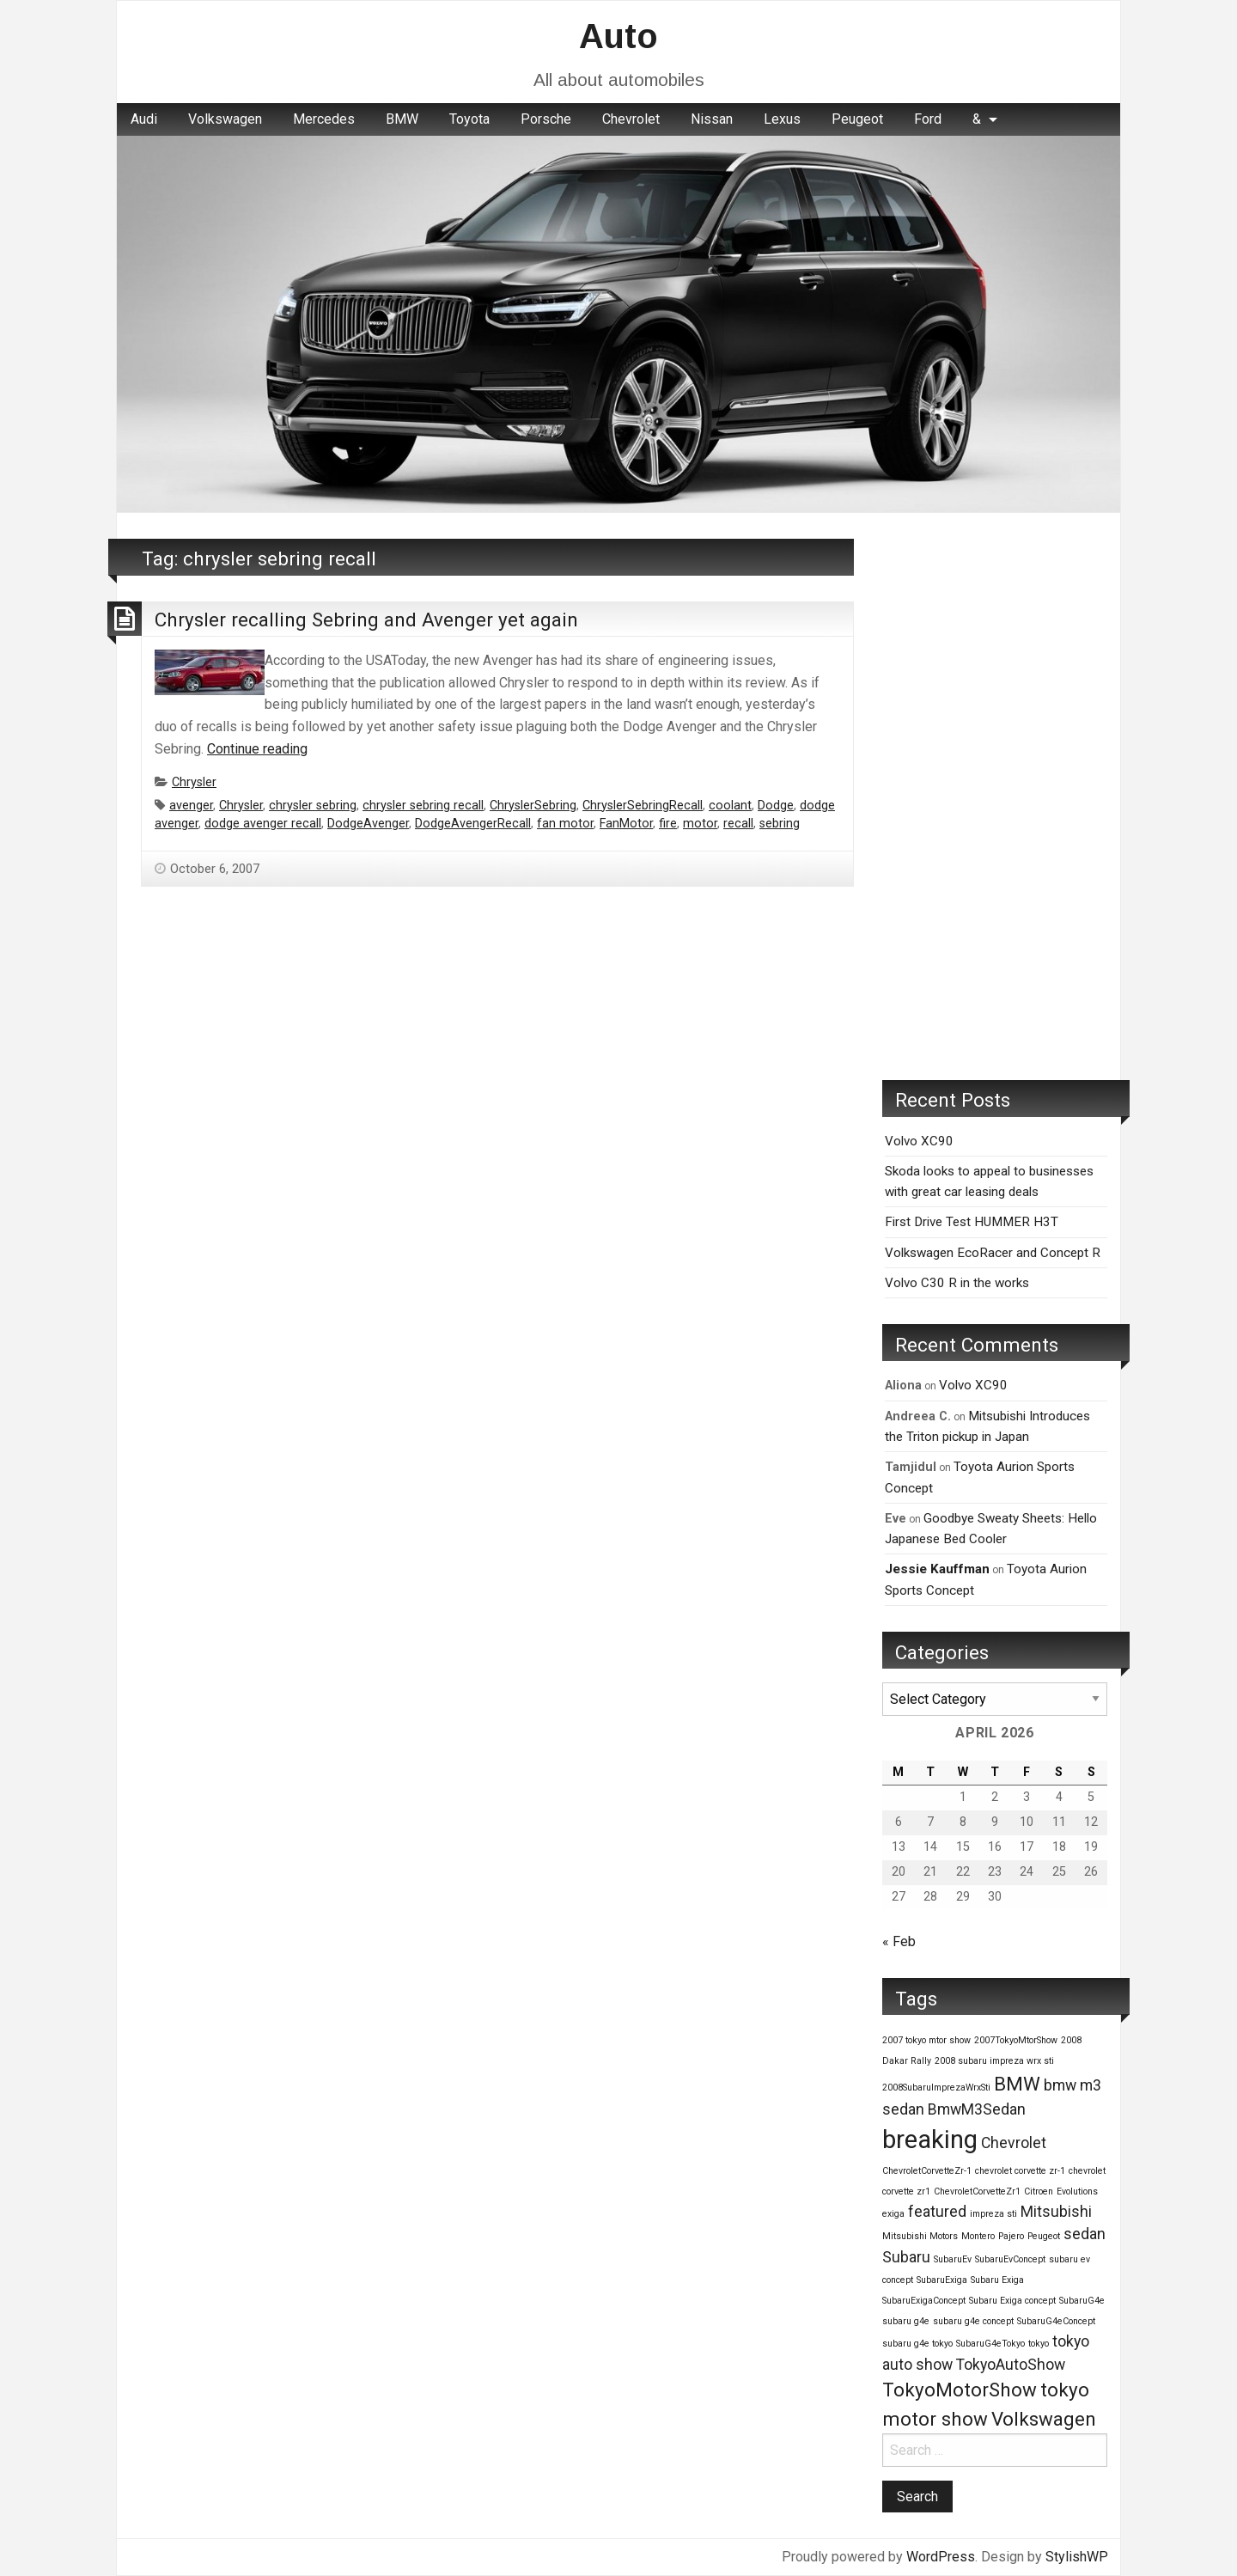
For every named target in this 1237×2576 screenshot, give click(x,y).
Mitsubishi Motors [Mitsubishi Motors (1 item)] (920, 2236)
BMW (402, 119)
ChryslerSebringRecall (642, 805)
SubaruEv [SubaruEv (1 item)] (953, 2259)
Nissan (712, 119)
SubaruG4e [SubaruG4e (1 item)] (1082, 2300)
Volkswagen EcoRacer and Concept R (992, 1253)
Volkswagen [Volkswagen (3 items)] (1043, 2419)
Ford (927, 119)
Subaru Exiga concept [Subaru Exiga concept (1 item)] (1012, 2300)
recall (738, 823)
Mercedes (324, 119)
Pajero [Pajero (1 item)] (1011, 2236)
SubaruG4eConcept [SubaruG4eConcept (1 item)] (1056, 2321)
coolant (730, 805)
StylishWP (1076, 2557)
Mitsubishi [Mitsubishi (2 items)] (1056, 2211)
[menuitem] (144, 119)
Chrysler (194, 782)
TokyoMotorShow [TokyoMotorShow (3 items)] (959, 2389)
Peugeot (857, 119)
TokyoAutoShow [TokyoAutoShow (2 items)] (1010, 2364)
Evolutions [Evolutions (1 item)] (1077, 2191)
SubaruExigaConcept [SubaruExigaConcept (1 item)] (924, 2300)
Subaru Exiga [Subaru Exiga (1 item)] (997, 2280)
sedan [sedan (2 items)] (1084, 2234)
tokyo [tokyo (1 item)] (1038, 2343)
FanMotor (626, 823)
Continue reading (257, 749)
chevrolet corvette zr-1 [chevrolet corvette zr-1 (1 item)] (1020, 2170)
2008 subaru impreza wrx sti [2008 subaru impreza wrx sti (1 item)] (994, 2060)
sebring (779, 823)
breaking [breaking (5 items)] (930, 2139)
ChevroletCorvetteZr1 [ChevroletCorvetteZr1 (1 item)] (977, 2191)
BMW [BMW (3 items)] (1017, 2083)
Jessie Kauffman (937, 1569)
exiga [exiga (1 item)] (893, 2213)
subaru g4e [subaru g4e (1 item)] (905, 2321)
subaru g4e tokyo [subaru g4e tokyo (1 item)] (917, 2343)
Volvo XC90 (919, 1141)
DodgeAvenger (368, 823)
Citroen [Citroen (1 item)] (1038, 2191)
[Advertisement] (994, 796)
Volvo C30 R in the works (957, 1283)
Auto (618, 36)
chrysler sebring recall (423, 805)
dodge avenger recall (262, 823)
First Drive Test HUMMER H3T (971, 1222)
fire (668, 823)
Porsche (546, 119)
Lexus (782, 119)
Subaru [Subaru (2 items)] (906, 2257)
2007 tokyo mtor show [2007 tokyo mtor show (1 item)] (926, 2040)
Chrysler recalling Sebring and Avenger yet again (366, 619)
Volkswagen (225, 119)
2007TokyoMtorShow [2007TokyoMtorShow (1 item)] (1015, 2040)
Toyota (469, 119)
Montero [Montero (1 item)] (978, 2236)
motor (700, 823)
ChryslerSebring (533, 805)
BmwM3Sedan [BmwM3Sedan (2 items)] (977, 2109)
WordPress (940, 2557)
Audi (144, 119)
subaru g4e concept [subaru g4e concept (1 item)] (973, 2321)
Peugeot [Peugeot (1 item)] (1043, 2236)
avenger (191, 805)
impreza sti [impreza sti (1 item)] (993, 2213)
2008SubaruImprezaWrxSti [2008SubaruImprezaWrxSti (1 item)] (936, 2087)
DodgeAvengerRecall (473, 823)
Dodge (776, 805)
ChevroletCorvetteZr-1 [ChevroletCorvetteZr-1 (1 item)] (927, 2170)
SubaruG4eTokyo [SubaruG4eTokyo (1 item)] (990, 2343)
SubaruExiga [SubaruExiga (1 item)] (942, 2280)
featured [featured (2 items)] (937, 2211)
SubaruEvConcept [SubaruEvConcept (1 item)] (1010, 2259)
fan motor (565, 823)
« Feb (899, 1941)
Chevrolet (631, 119)
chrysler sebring (312, 805)
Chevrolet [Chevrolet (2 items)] (1013, 2143)
